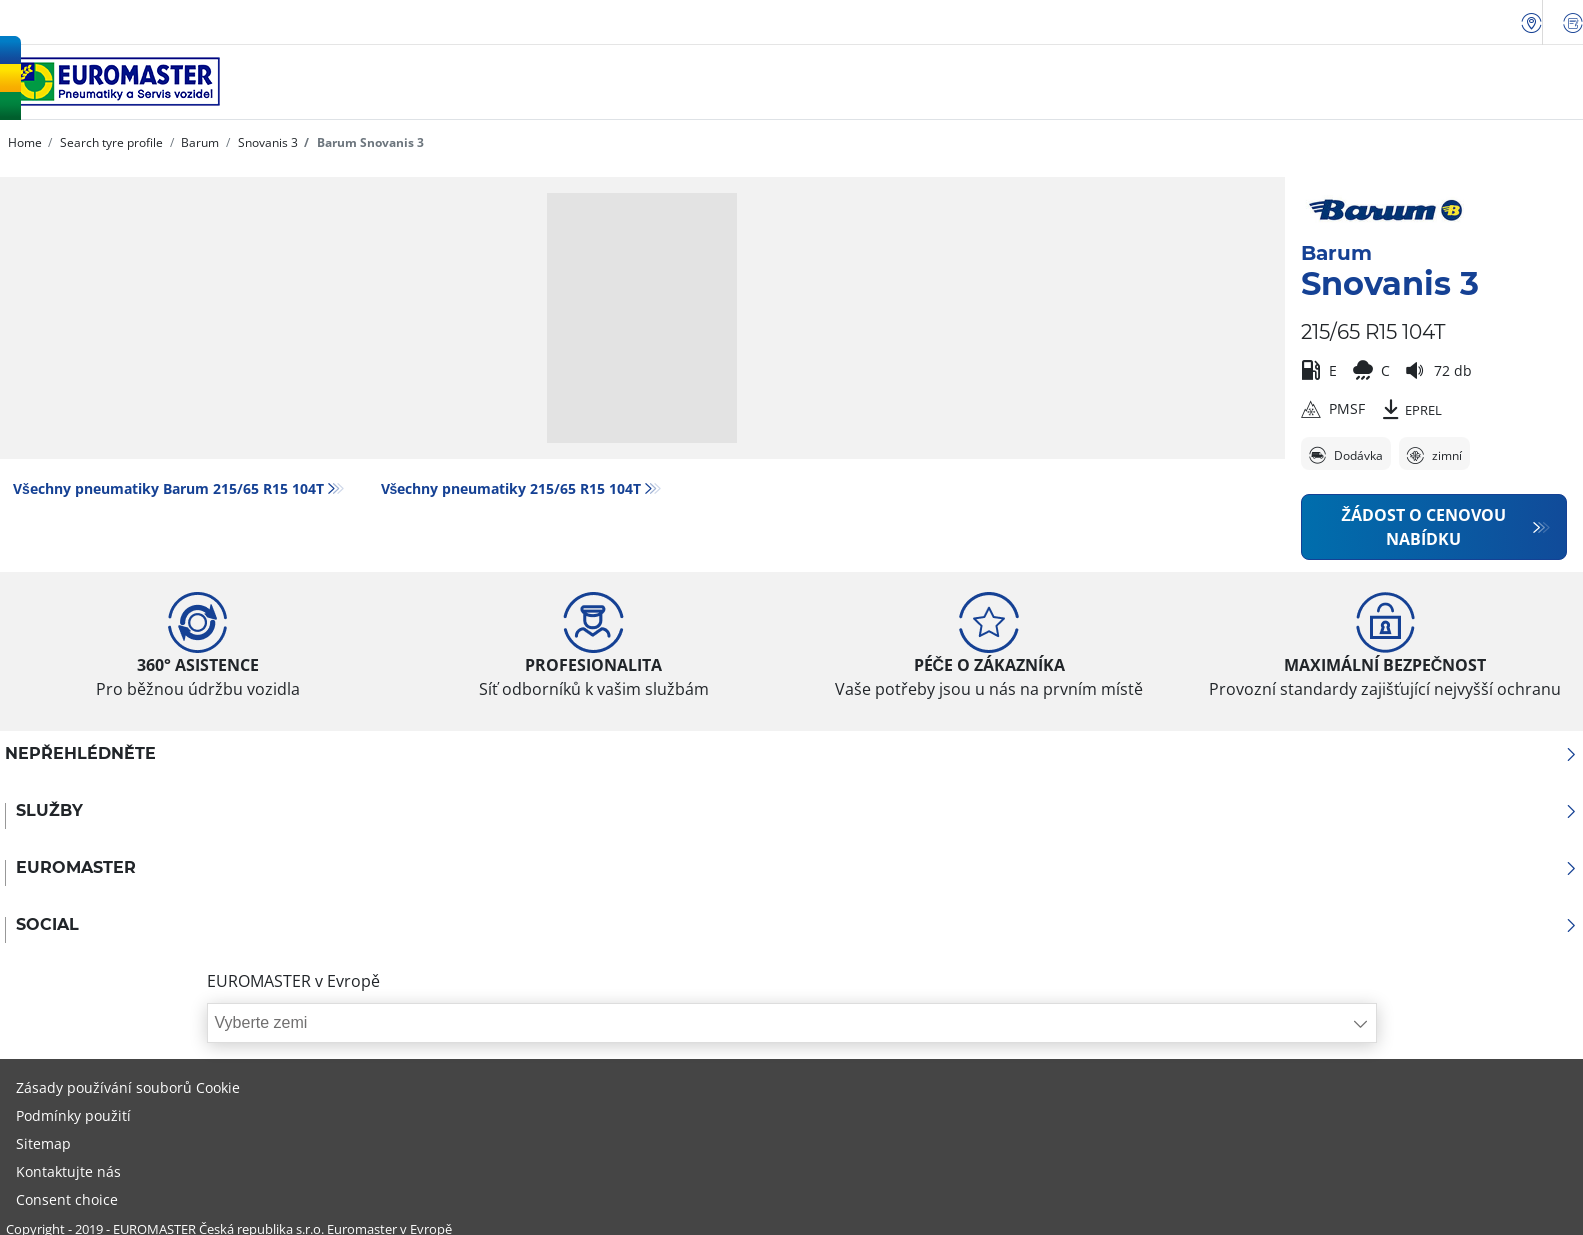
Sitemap (43, 1143)
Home (25, 142)
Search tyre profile (110, 142)
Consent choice (67, 1199)
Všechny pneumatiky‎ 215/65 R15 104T (511, 488)
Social (797, 925)
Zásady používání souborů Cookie (128, 1087)
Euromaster (797, 868)
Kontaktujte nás (68, 1171)
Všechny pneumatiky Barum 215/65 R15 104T (168, 488)
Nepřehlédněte (791, 754)
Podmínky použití (73, 1115)
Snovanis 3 (266, 142)
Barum (198, 142)
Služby (797, 811)
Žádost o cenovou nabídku (1423, 527)
